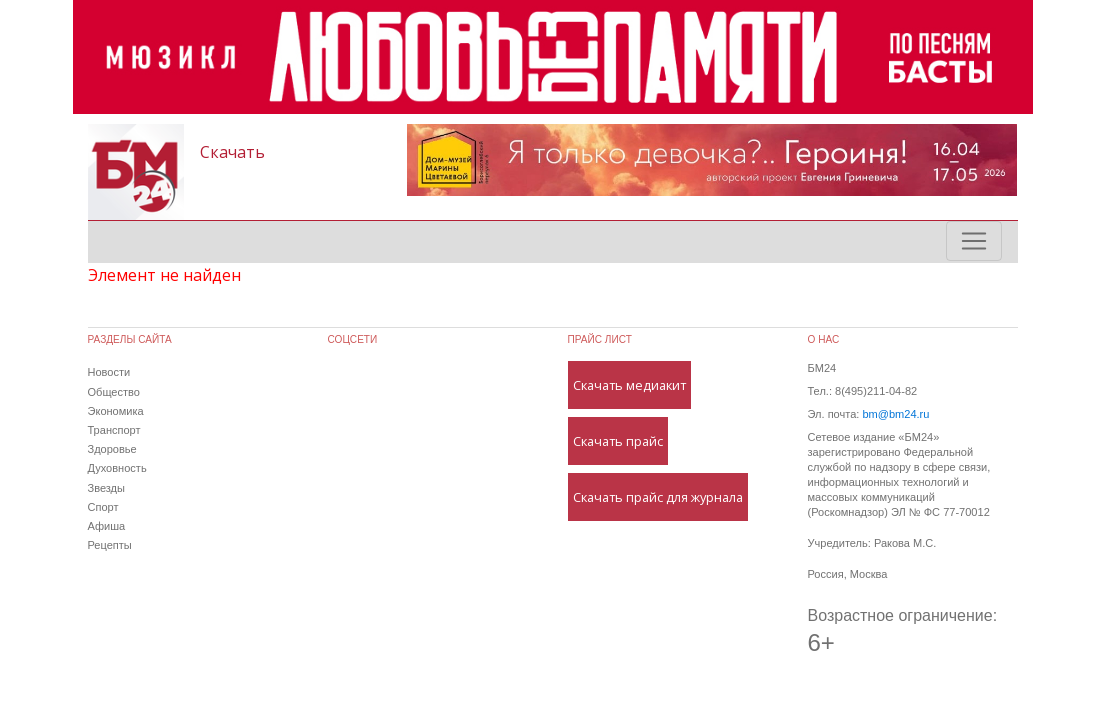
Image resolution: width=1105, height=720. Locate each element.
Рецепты (110, 545)
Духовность (117, 468)
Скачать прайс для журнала (658, 497)
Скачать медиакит (629, 385)
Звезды (106, 488)
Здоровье (112, 449)
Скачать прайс (618, 441)
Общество (114, 392)
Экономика (116, 411)
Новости (109, 372)
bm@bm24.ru (895, 414)
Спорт (103, 507)
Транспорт (114, 430)
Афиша (107, 526)
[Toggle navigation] (974, 241)
